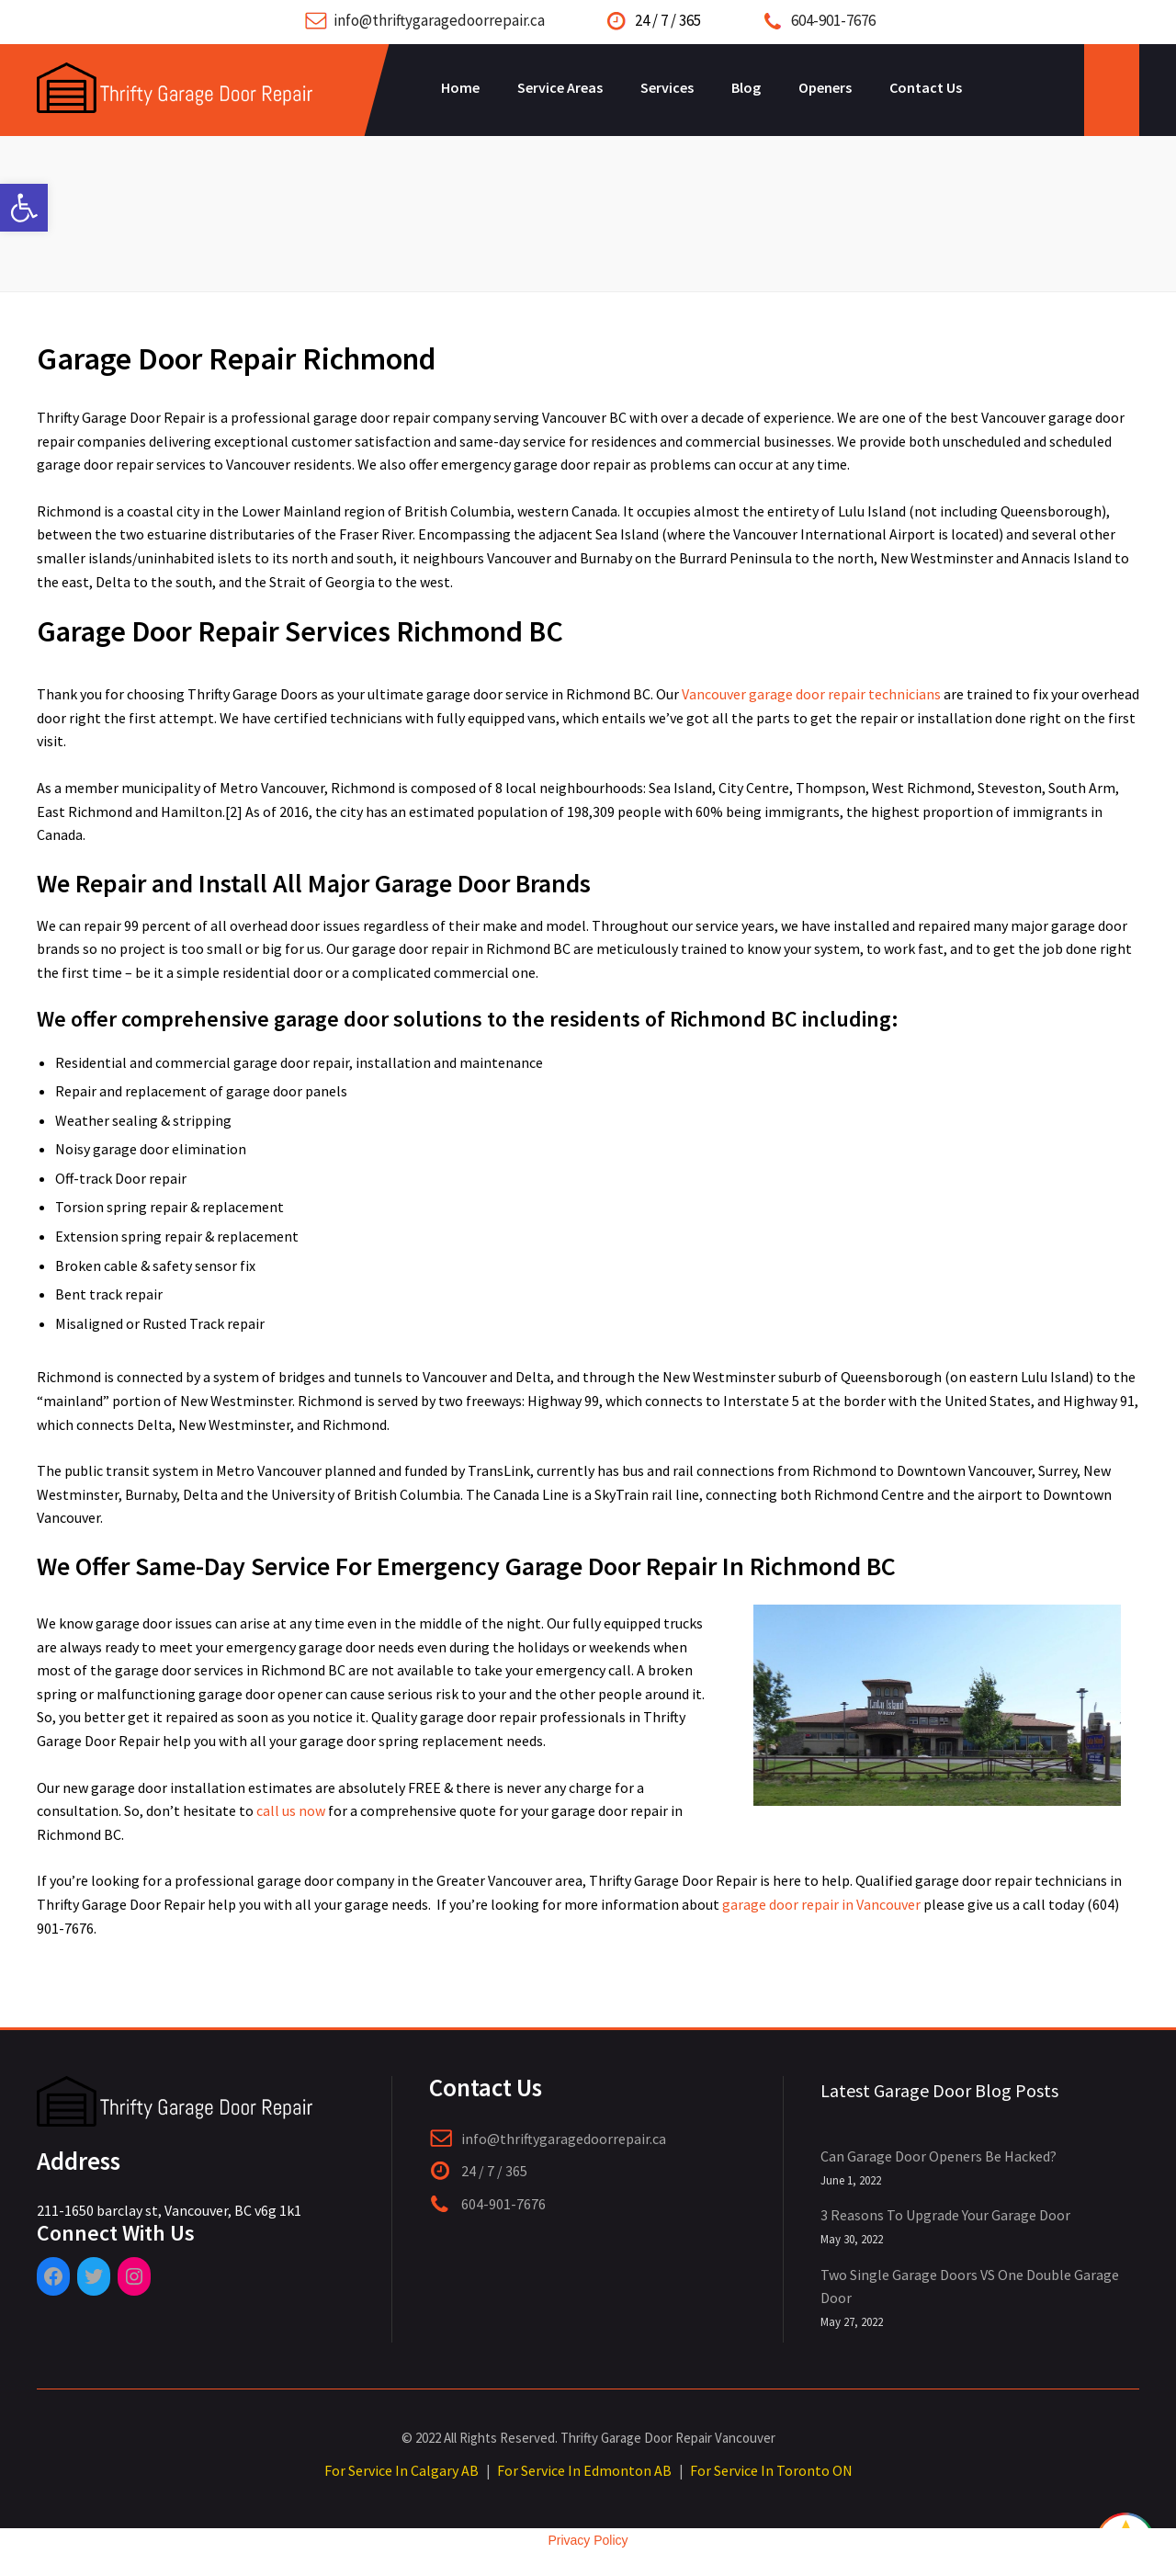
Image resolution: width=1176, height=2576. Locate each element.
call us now (290, 1810)
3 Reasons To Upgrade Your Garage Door (945, 2215)
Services (667, 87)
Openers (825, 87)
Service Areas (560, 87)
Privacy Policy (588, 2540)
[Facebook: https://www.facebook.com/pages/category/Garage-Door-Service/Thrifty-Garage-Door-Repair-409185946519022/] (53, 2276)
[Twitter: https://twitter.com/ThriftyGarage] (93, 2276)
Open (1111, 90)
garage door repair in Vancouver (821, 1904)
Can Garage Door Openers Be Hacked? (938, 2156)
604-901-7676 (833, 20)
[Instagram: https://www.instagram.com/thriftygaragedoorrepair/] (134, 2276)
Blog (746, 87)
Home (460, 87)
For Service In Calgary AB (401, 2470)
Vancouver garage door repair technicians (811, 694)
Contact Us (925, 87)
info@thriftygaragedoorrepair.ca (439, 20)
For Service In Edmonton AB (584, 2470)
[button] (24, 208)
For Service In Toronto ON (771, 2470)
